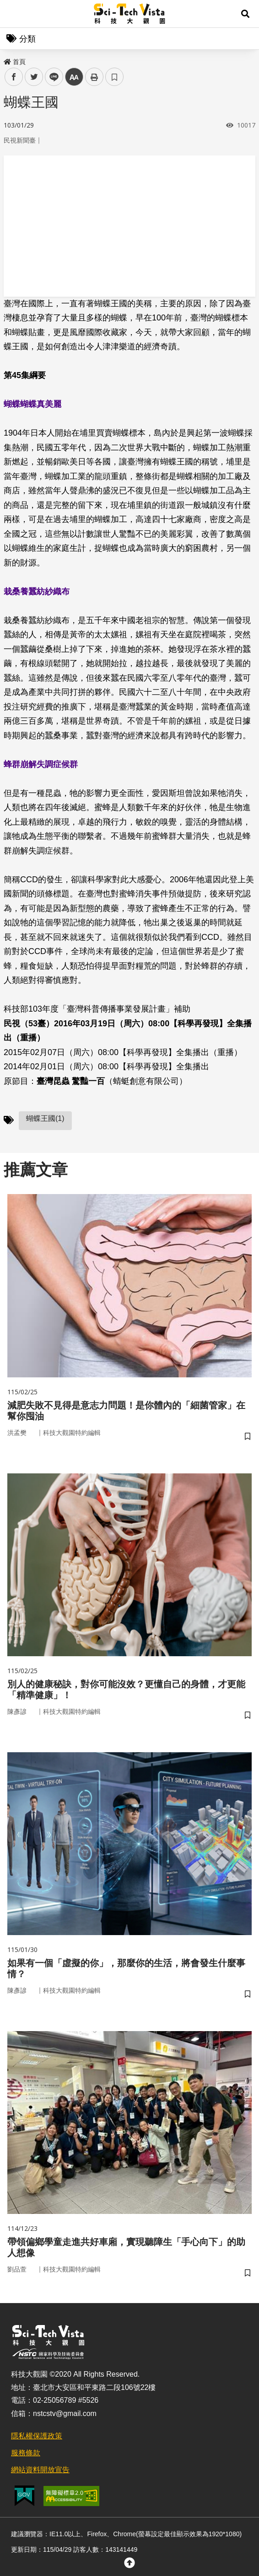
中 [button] (74, 77)
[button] (245, 13)
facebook (14, 77)
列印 (94, 77)
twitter (34, 77)
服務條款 (25, 2453)
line (51, 77)
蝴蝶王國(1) (45, 1118)
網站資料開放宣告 (40, 2470)
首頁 (15, 61)
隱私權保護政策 (36, 2436)
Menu (13, 13)
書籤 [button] (114, 77)
